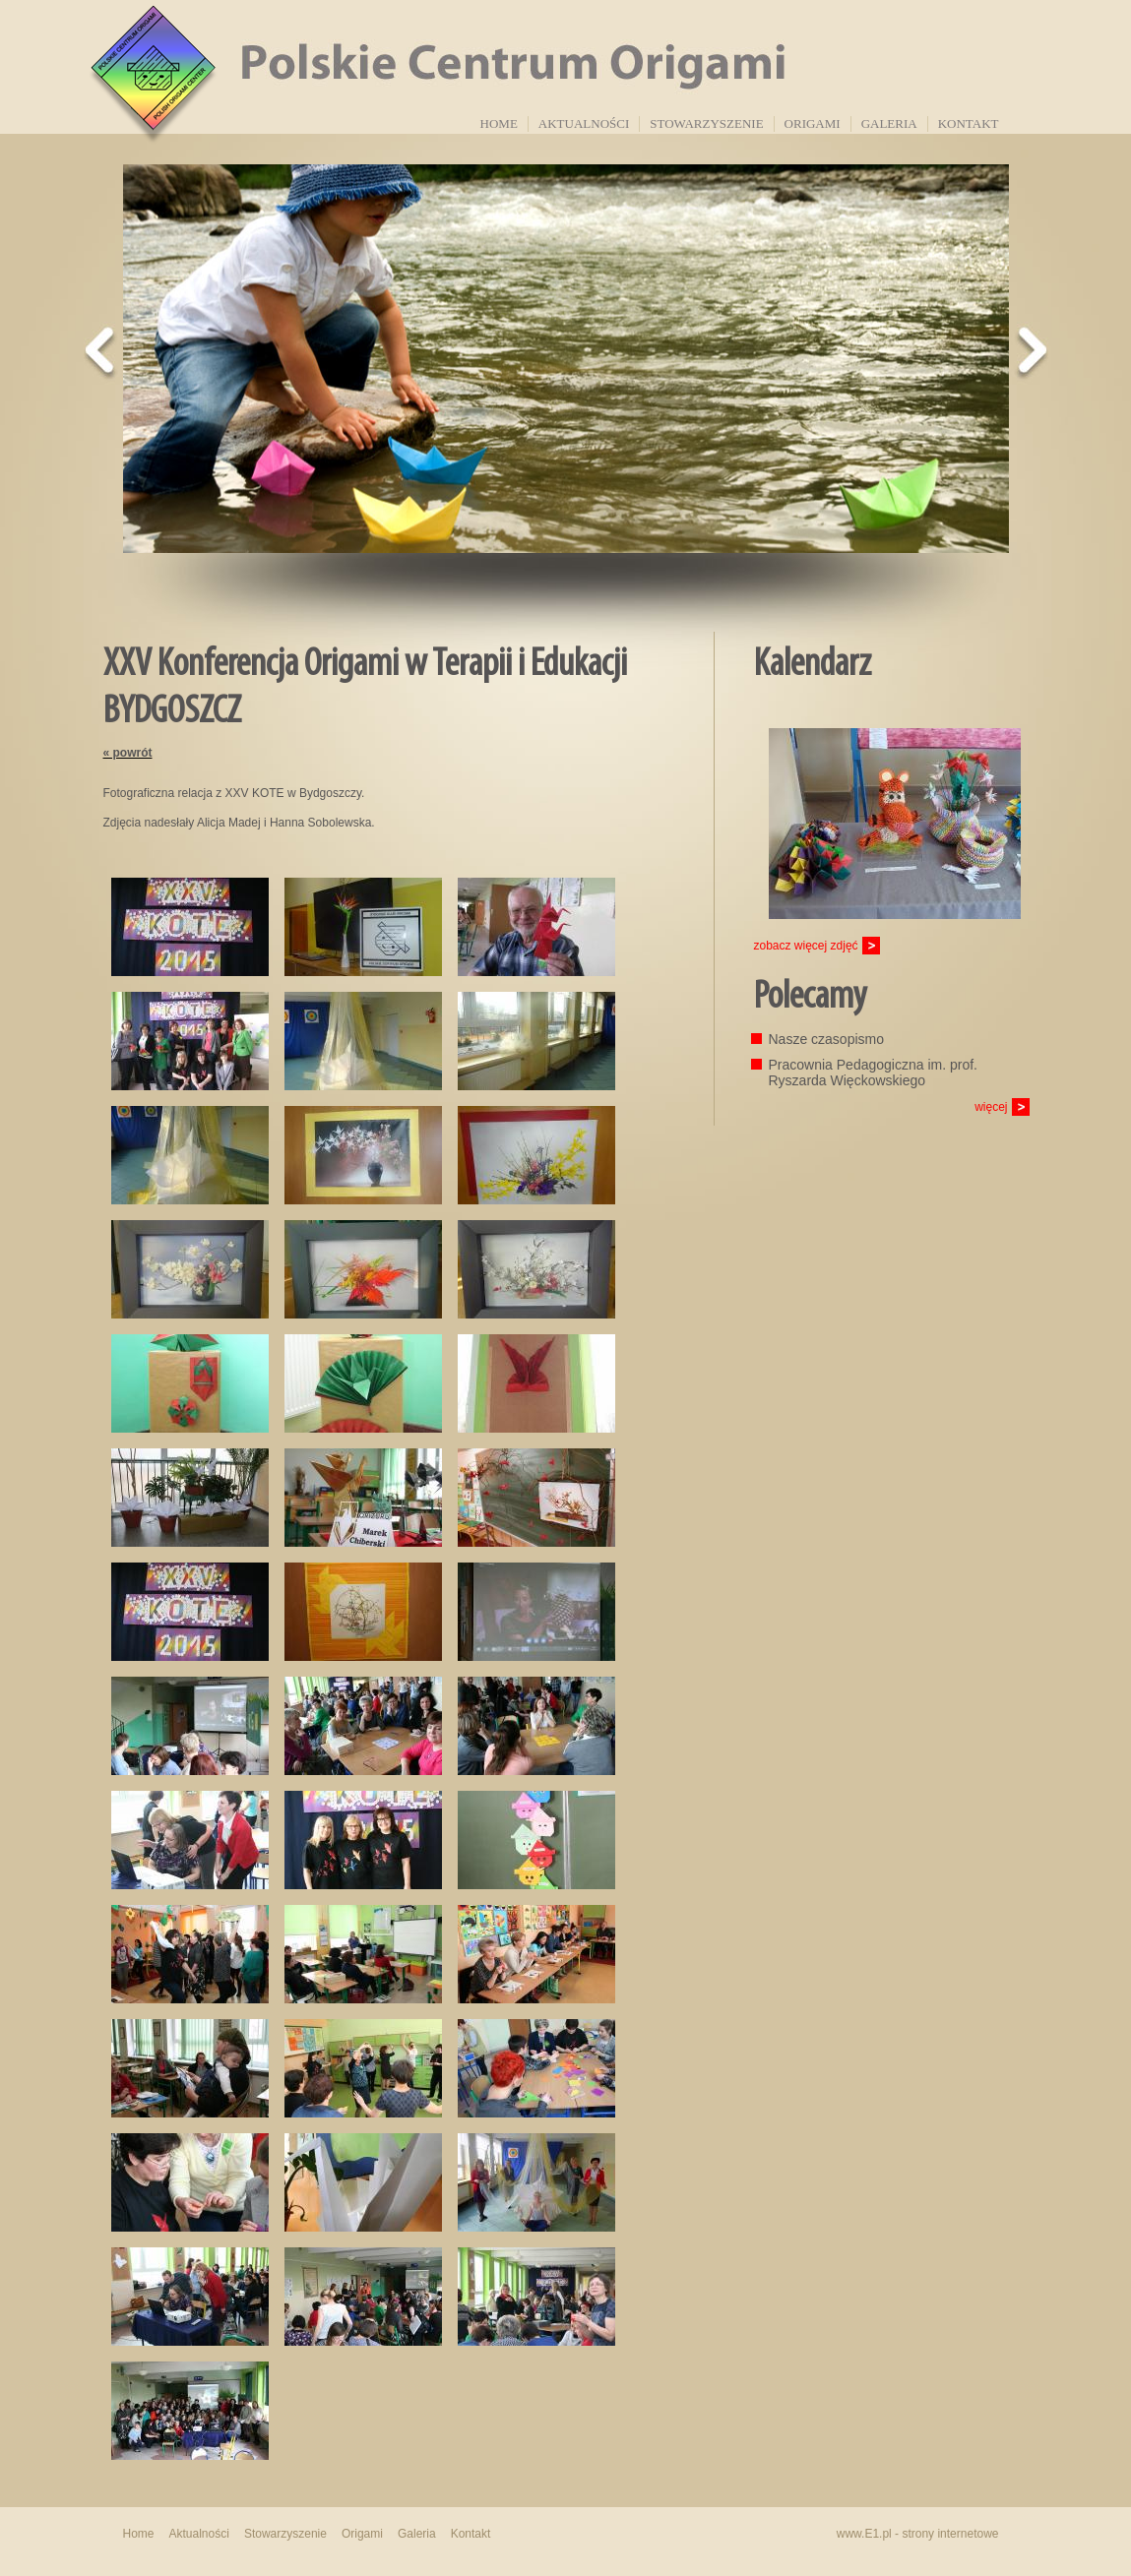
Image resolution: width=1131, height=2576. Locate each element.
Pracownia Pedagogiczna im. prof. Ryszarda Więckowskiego (873, 1072)
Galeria (889, 123)
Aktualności (583, 123)
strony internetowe (950, 2534)
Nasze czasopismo (827, 1039)
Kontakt (968, 123)
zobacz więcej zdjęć (806, 945)
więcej (990, 1107)
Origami (813, 123)
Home (499, 123)
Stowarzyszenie (706, 123)
